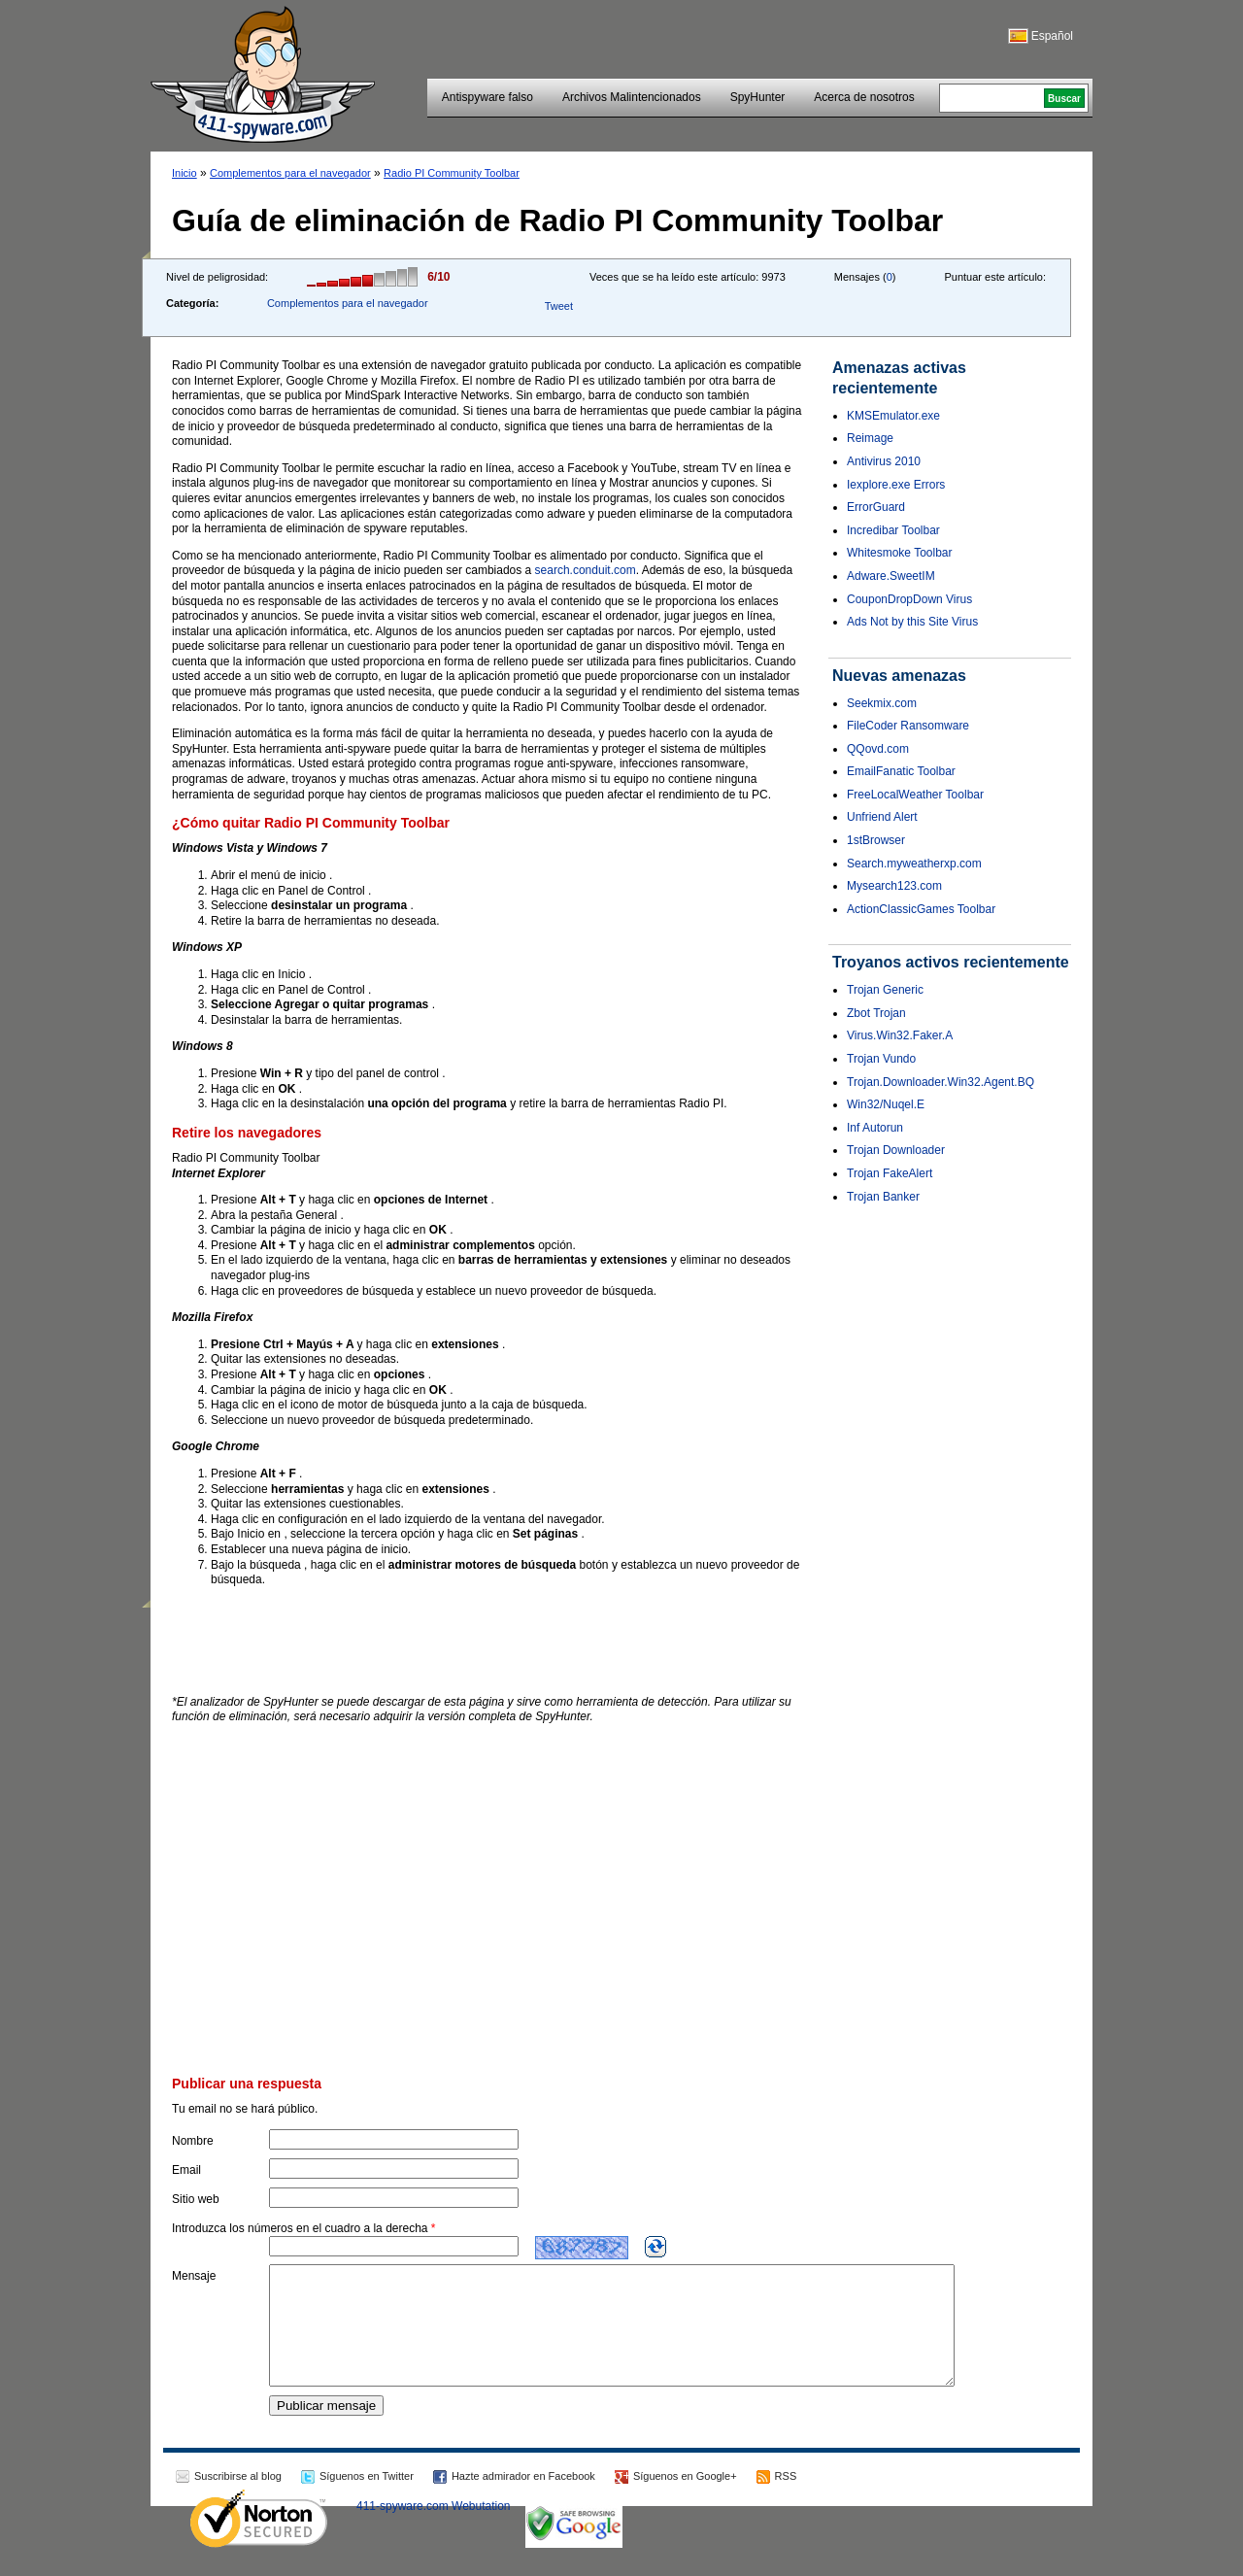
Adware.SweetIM (891, 576)
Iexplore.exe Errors (896, 484)
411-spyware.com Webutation (433, 2529)
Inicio (184, 173)
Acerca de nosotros (864, 97)
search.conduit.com (585, 570)
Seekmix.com (882, 703)
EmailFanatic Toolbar (901, 771)
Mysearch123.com (894, 886)
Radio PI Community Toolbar (452, 173)
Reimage (870, 438)
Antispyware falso (487, 97)
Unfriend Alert (882, 817)
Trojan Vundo (881, 1059)
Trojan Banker (883, 1196)
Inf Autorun (875, 1128)
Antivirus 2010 (884, 461)
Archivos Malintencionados (631, 97)
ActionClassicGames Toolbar (921, 909)
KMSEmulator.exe (893, 416)
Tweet (559, 306)
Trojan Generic (885, 990)
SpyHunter (758, 97)
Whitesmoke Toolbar (900, 552)
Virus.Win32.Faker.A (900, 1035)
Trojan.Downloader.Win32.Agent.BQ (940, 1082)
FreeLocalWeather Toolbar (915, 794)
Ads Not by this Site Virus (912, 621)
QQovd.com (878, 749)
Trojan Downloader (896, 1150)
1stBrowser (876, 840)
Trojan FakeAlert (889, 1173)
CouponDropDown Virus (909, 599)
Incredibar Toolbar (893, 530)
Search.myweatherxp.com (914, 863)
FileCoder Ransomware (908, 725)
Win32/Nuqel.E (885, 1104)
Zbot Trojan (876, 1013)
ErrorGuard (876, 507)
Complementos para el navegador (290, 173)
